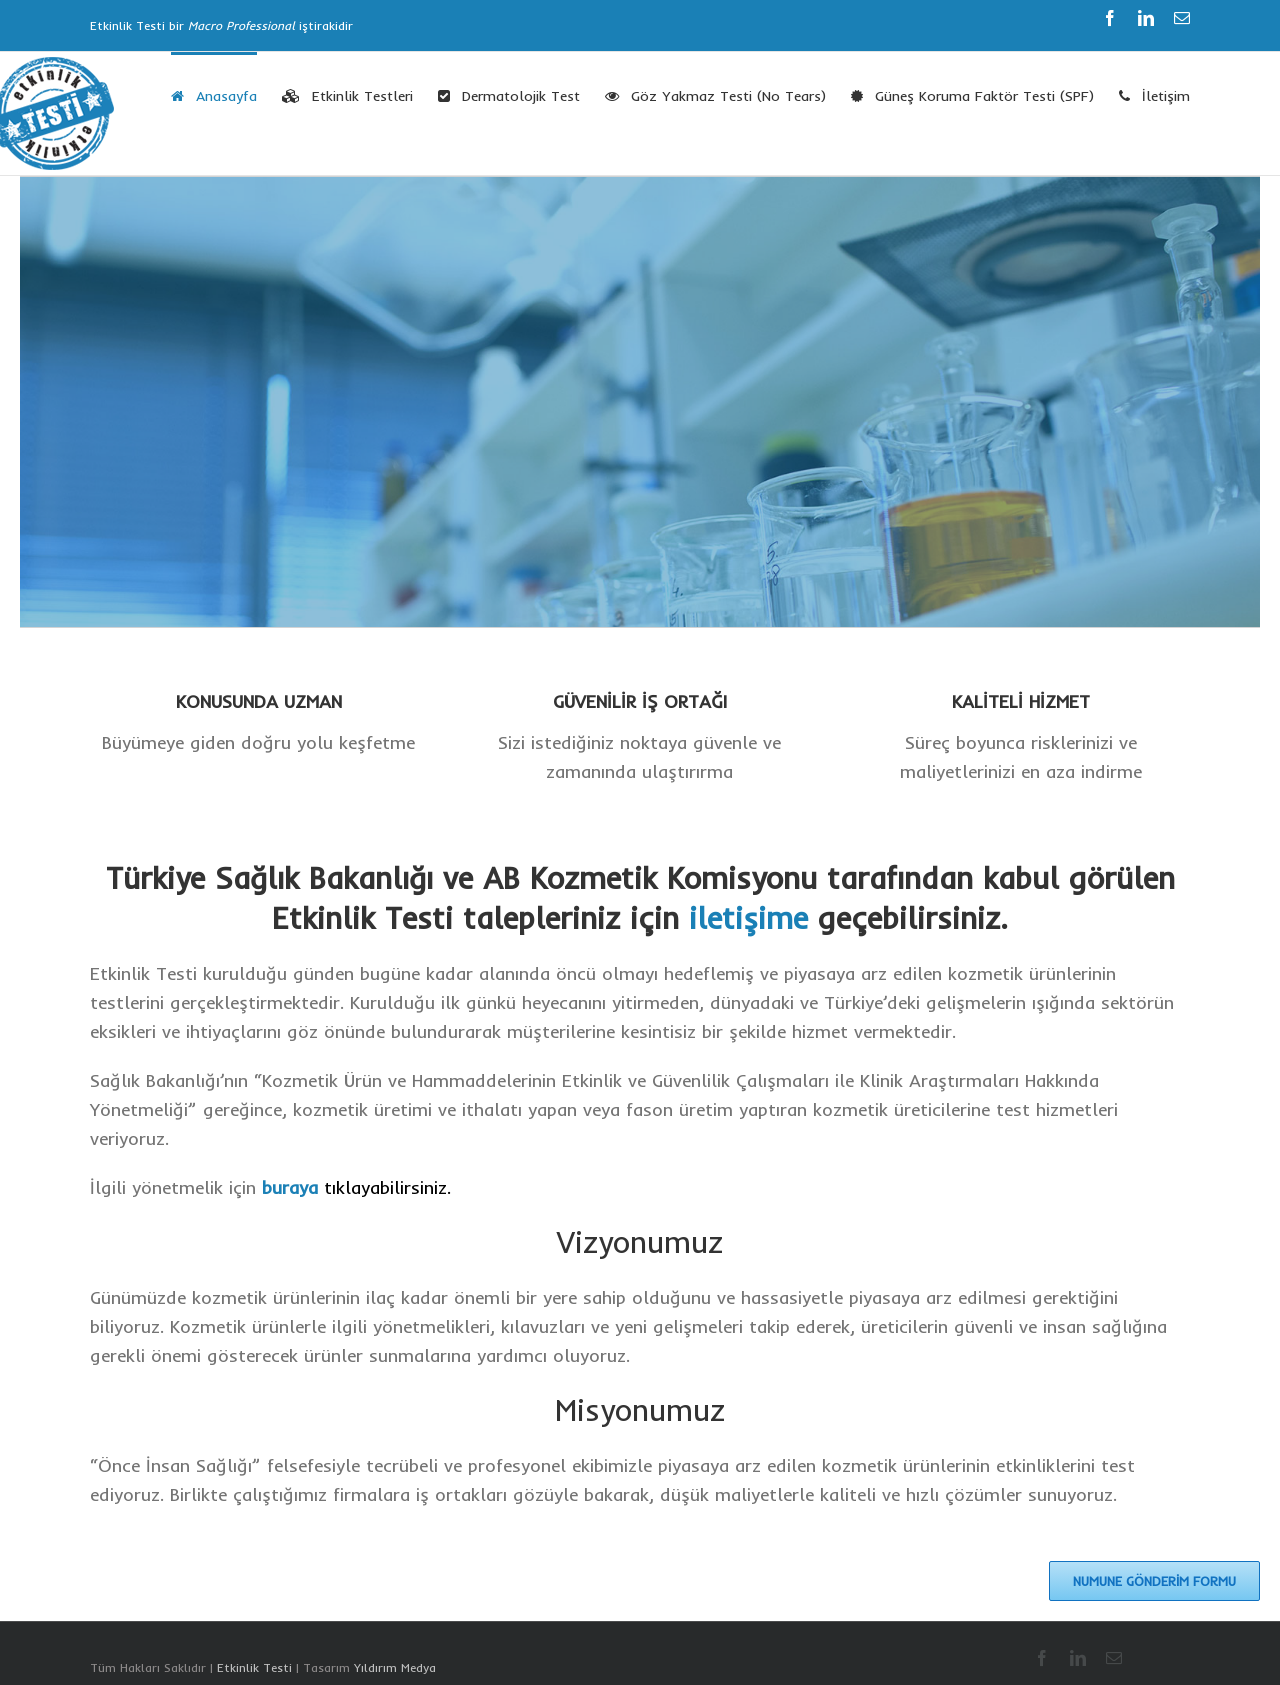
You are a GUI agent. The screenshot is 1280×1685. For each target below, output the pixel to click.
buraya (290, 1187)
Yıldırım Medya (395, 1667)
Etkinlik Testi (254, 1667)
